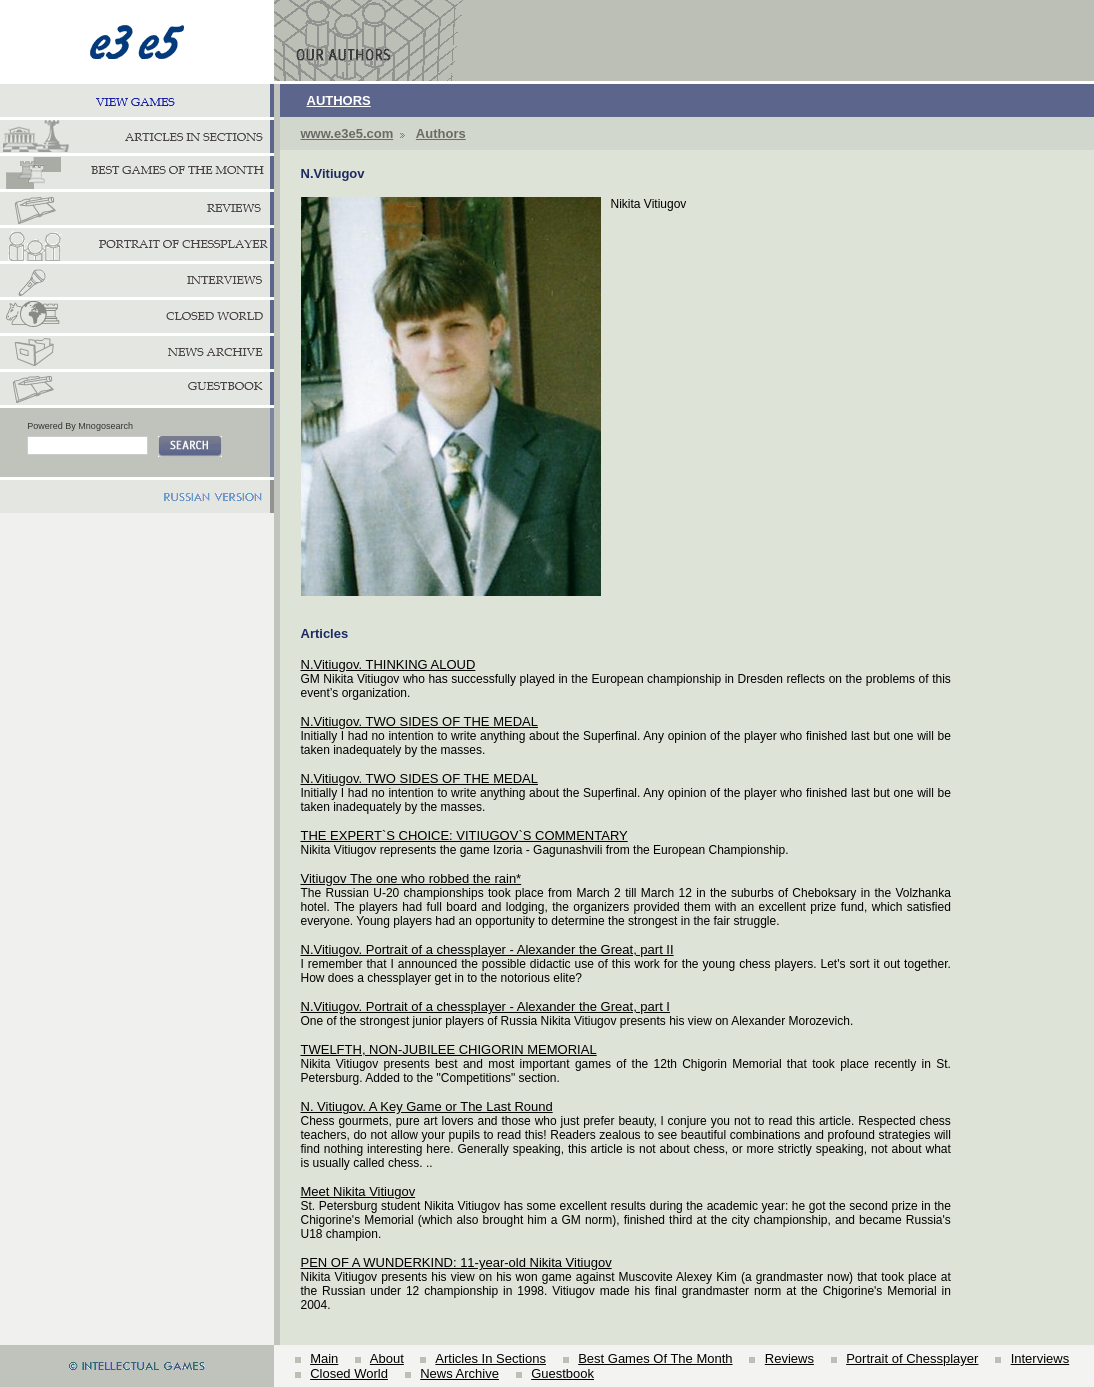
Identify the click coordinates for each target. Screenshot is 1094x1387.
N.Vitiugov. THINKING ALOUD (388, 664)
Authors (441, 133)
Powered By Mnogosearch (80, 426)
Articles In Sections (490, 1358)
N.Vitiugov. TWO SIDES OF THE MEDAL (419, 721)
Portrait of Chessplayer (912, 1358)
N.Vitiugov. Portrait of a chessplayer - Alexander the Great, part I (485, 1006)
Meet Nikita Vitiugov (358, 1191)
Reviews (789, 1358)
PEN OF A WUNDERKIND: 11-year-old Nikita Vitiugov (456, 1262)
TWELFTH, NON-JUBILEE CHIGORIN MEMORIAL (449, 1049)
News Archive (459, 1373)
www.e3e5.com (347, 133)
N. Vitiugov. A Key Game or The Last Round (427, 1106)
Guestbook (562, 1373)
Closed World (349, 1373)
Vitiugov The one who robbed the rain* (411, 878)
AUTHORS (339, 100)
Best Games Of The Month (655, 1358)
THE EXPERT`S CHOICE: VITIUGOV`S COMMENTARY (464, 835)
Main (324, 1358)
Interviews (1040, 1358)
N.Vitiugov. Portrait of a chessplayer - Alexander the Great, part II (487, 949)
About (387, 1358)
